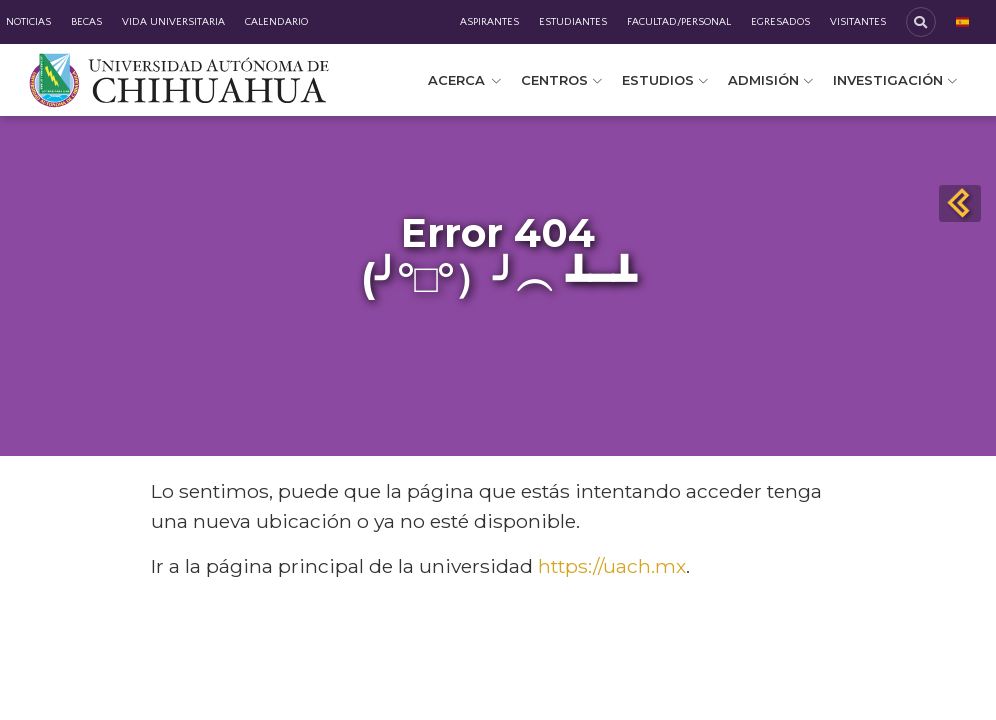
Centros (561, 80)
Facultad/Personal (679, 22)
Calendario (276, 22)
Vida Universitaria (173, 22)
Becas (86, 22)
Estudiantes (573, 22)
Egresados (780, 22)
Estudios (665, 80)
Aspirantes (489, 22)
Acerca (464, 80)
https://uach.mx (612, 566)
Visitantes (858, 22)
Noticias (28, 22)
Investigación (895, 80)
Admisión (770, 80)
